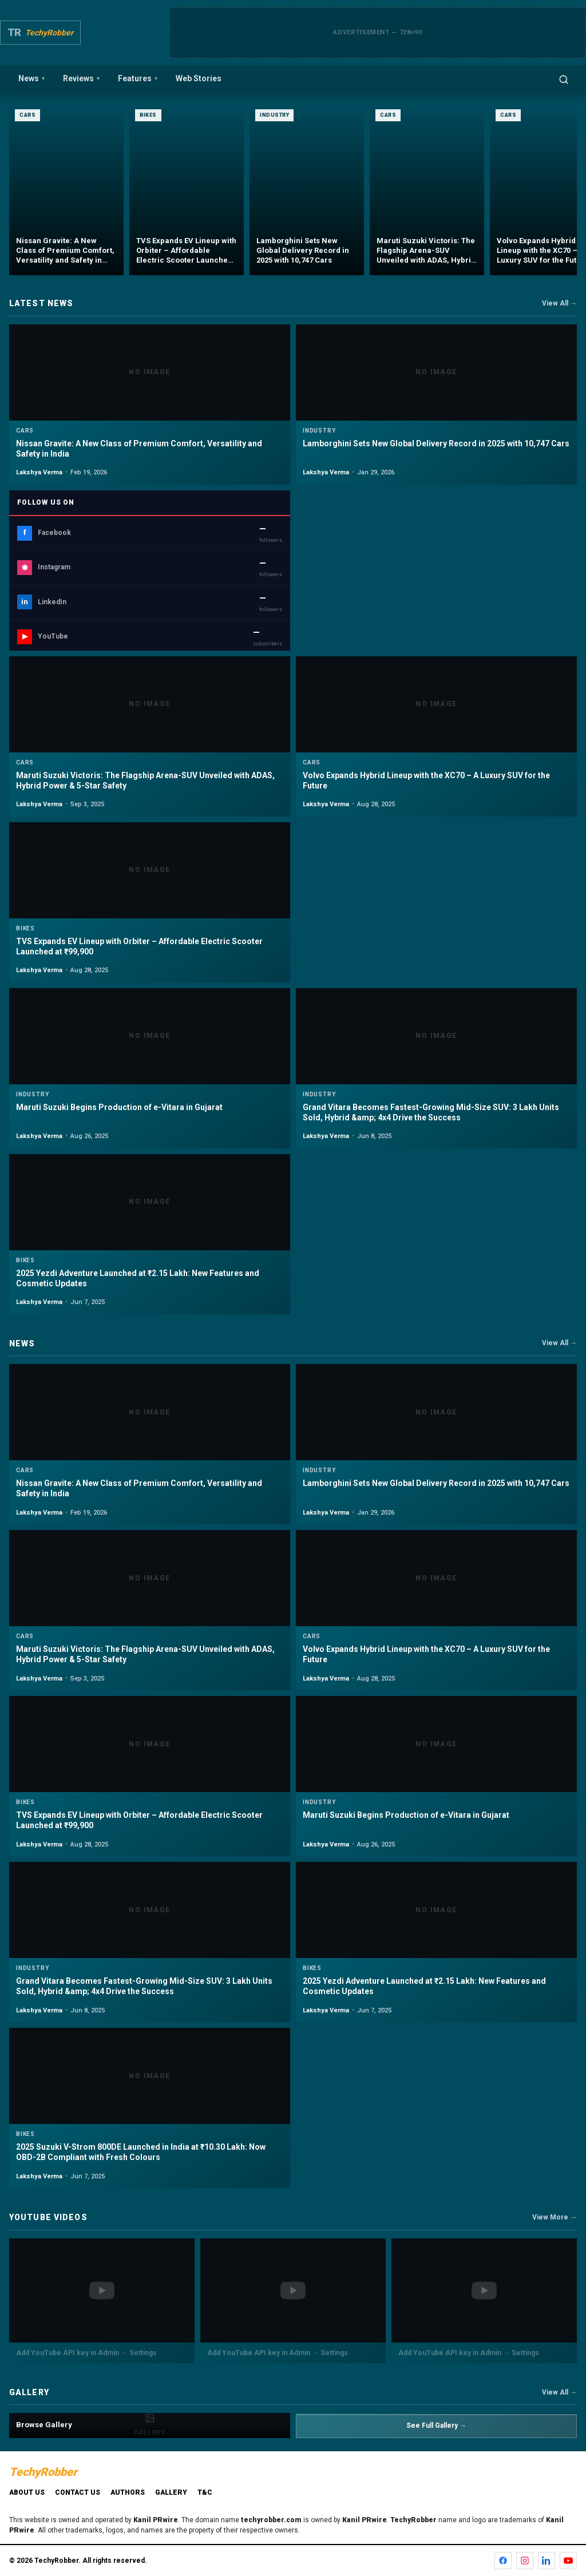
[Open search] (564, 79)
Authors (127, 2492)
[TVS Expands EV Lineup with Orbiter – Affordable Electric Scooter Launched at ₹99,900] (186, 189)
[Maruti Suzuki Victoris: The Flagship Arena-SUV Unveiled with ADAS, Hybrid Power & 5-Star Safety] (427, 189)
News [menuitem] (31, 78)
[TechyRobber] (40, 33)
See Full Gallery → (436, 2426)
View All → (559, 303)
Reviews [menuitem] (81, 78)
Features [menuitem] (137, 78)
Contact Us (77, 2492)
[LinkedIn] (546, 2560)
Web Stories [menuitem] (198, 78)
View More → (554, 2217)
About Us (27, 2492)
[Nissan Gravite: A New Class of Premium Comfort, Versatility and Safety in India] (66, 189)
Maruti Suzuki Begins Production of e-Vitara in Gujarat (119, 1107)
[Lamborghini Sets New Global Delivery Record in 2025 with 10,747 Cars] (307, 189)
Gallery (171, 2492)
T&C (204, 2492)
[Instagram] (524, 2560)
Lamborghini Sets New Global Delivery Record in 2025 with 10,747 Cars (436, 443)
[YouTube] (568, 2560)
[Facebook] (503, 2560)
